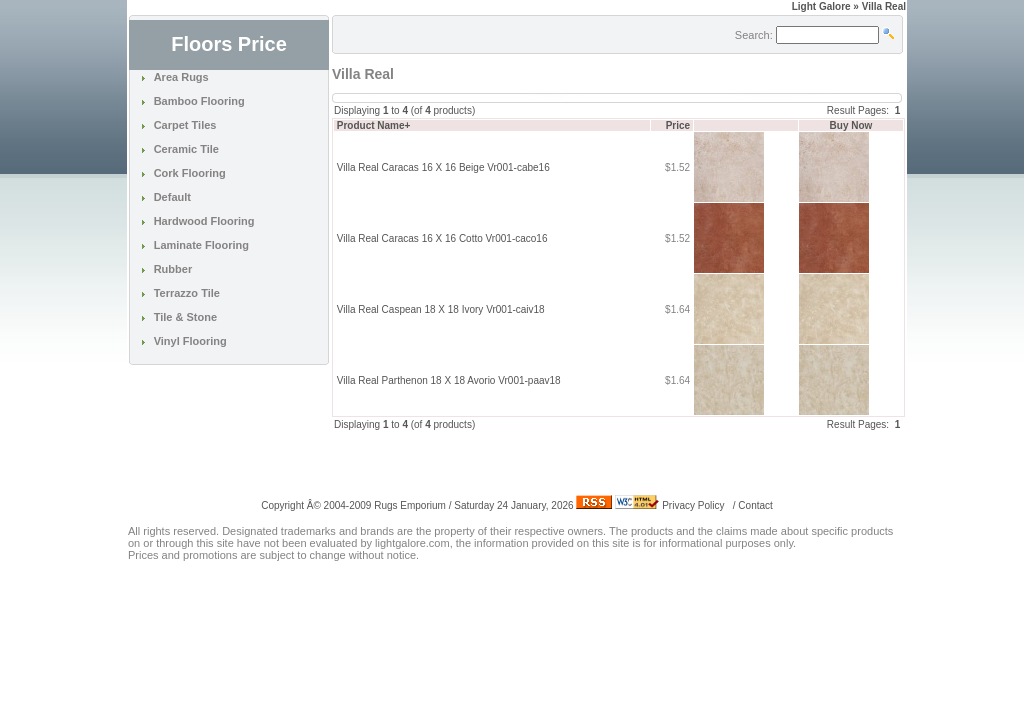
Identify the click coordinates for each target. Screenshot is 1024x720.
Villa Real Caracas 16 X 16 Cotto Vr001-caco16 (442, 238)
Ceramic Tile (186, 149)
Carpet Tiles (185, 125)
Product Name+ (374, 125)
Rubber (173, 269)
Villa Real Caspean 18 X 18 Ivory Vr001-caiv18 (441, 309)
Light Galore (821, 6)
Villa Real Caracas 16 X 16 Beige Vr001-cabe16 (443, 167)
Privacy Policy (693, 505)
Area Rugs (181, 77)
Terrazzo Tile (187, 293)
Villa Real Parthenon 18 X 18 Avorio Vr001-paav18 (449, 380)
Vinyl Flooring (190, 341)
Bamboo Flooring (199, 101)
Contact (755, 505)
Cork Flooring (190, 173)
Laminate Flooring (201, 245)
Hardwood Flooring (204, 221)
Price (678, 125)
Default (172, 197)
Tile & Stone (185, 317)
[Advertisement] (566, 462)
